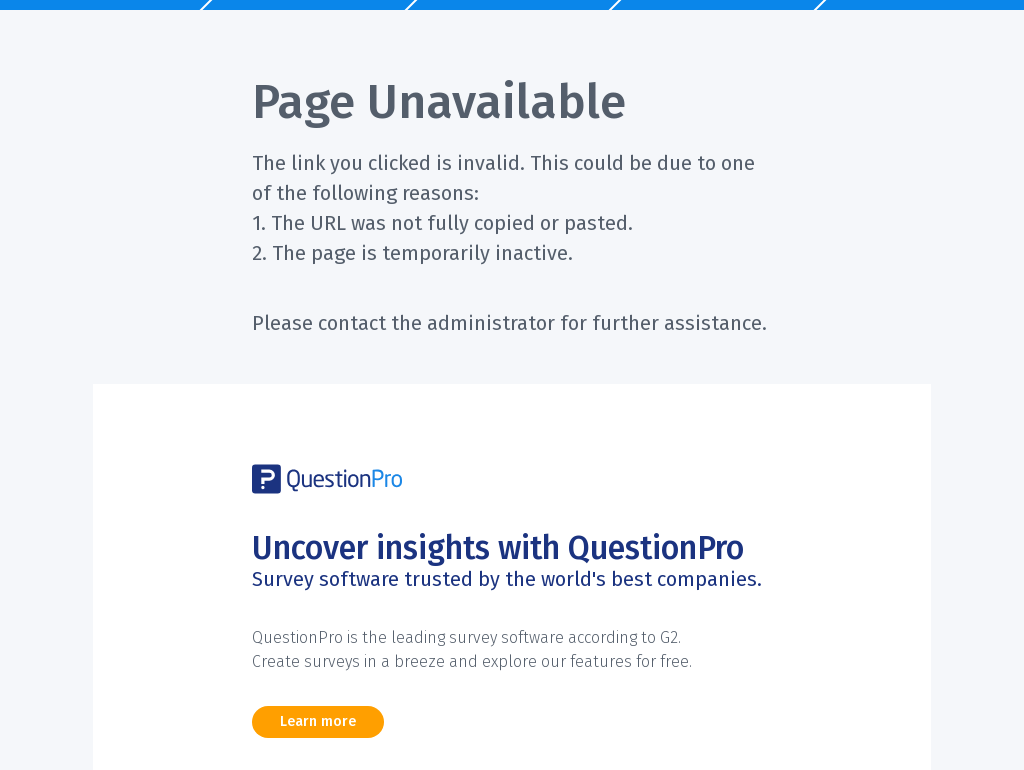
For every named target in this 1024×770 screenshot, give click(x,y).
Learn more (318, 721)
